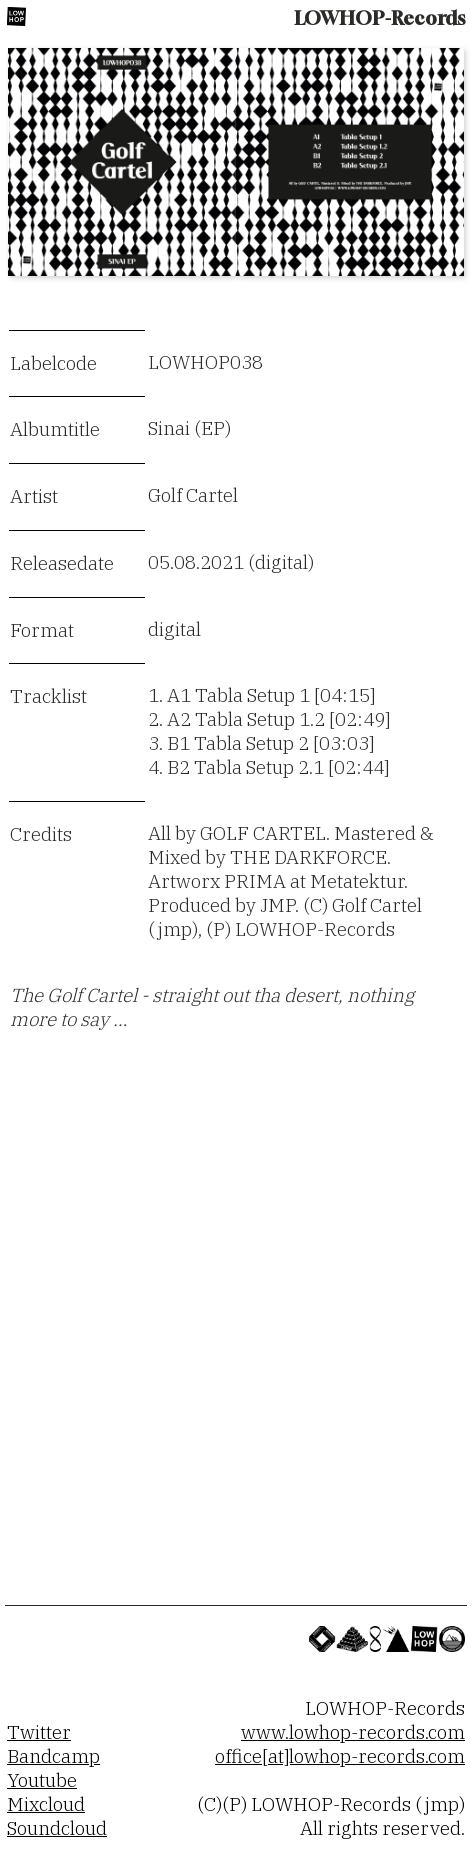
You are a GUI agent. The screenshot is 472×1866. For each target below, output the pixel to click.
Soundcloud (57, 1828)
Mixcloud (46, 1804)
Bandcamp (53, 1756)
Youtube (42, 1780)
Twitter (39, 1732)
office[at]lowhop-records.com (340, 1756)
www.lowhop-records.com (353, 1732)
